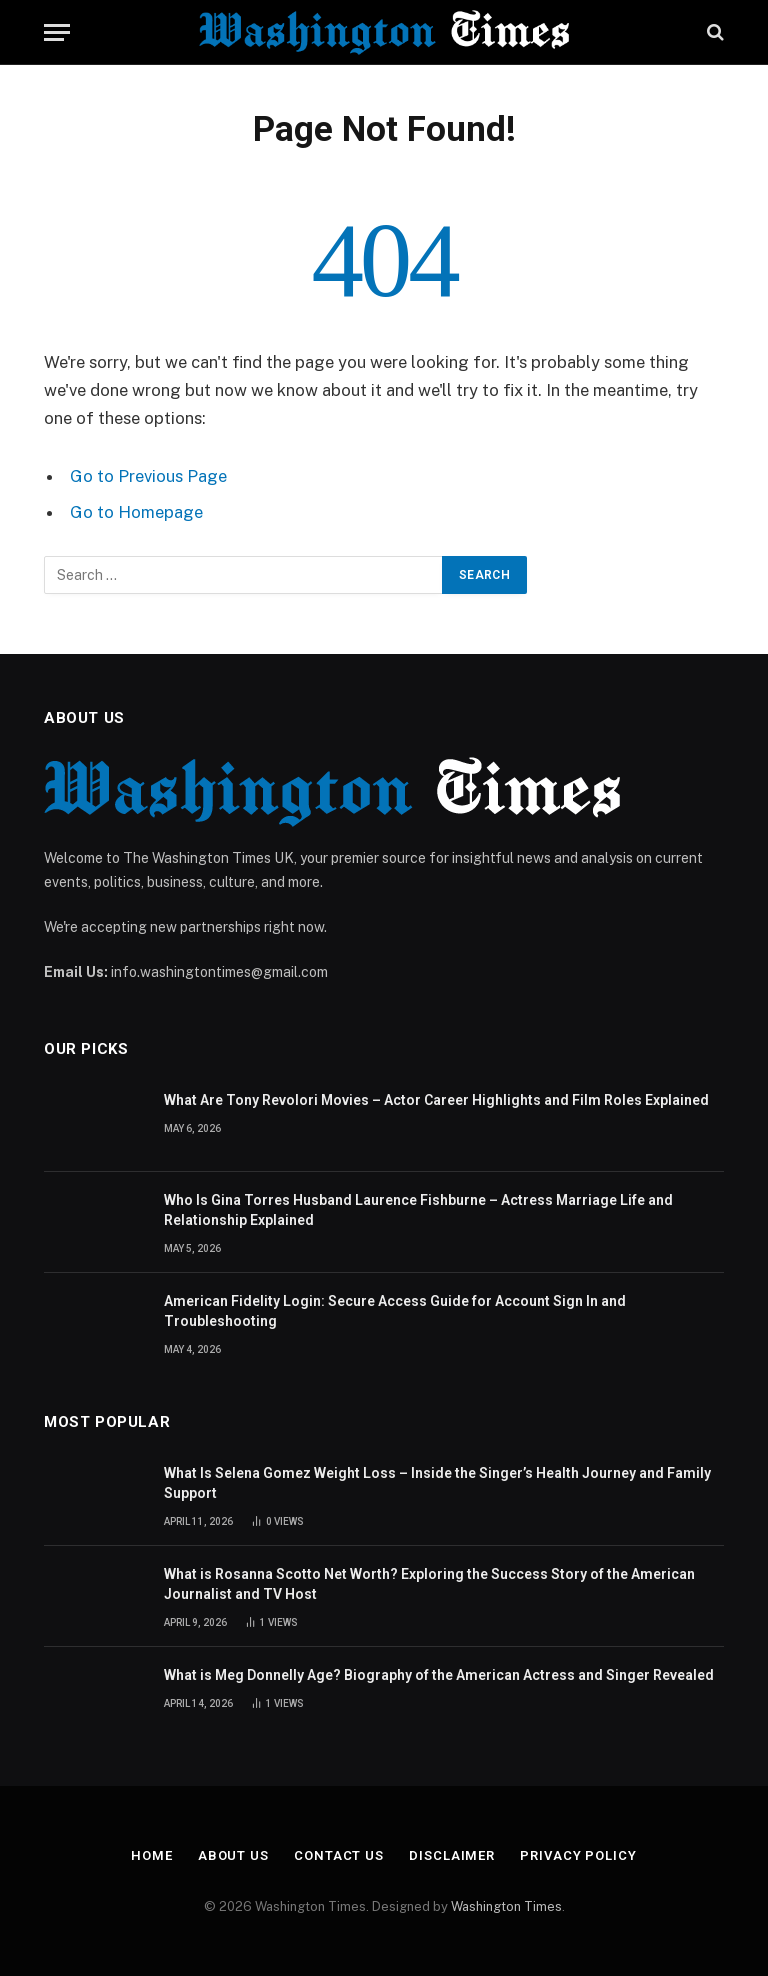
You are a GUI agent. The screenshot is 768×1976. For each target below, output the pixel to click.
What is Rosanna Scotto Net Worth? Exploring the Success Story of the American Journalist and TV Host (429, 1584)
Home (152, 1855)
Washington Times (506, 1906)
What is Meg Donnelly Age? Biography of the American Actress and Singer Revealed (439, 1675)
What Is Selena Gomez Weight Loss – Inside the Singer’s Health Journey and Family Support (437, 1483)
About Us (233, 1855)
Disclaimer (452, 1855)
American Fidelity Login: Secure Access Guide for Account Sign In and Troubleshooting (395, 1311)
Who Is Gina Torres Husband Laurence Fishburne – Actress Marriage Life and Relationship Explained (418, 1210)
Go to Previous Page (148, 476)
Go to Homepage (136, 512)
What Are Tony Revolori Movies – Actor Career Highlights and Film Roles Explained (436, 1100)
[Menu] (57, 32)
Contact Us (339, 1855)
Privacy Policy (578, 1855)
